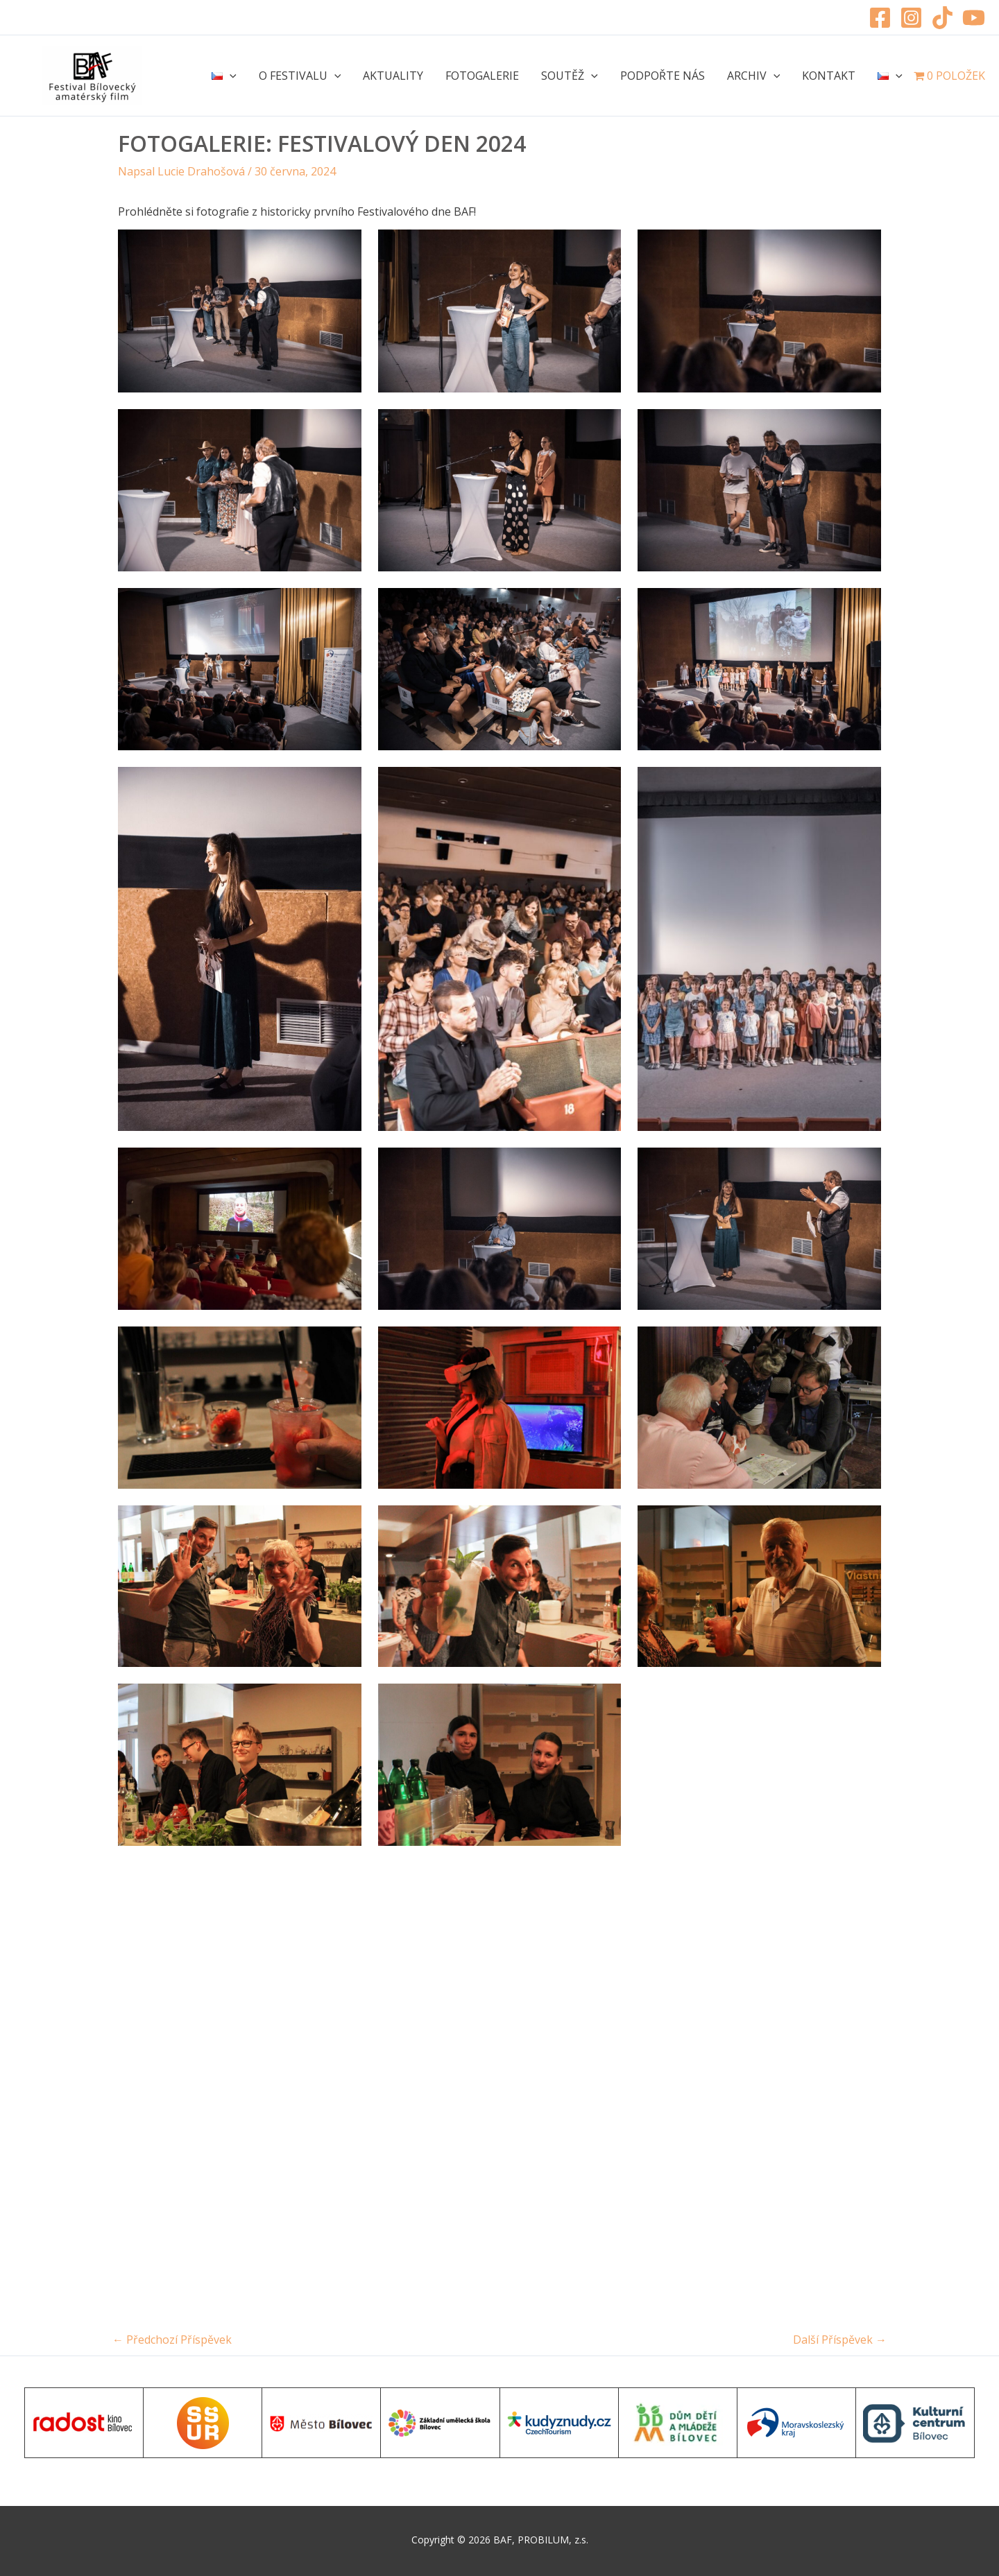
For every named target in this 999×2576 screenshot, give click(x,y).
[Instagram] (911, 17)
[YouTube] (973, 17)
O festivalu (300, 75)
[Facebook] (880, 17)
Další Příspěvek (840, 2339)
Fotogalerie (482, 75)
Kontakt (828, 75)
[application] (230, 75)
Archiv (753, 75)
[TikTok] (942, 17)
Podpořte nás (662, 75)
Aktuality (393, 75)
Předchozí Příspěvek (172, 2339)
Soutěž (569, 75)
